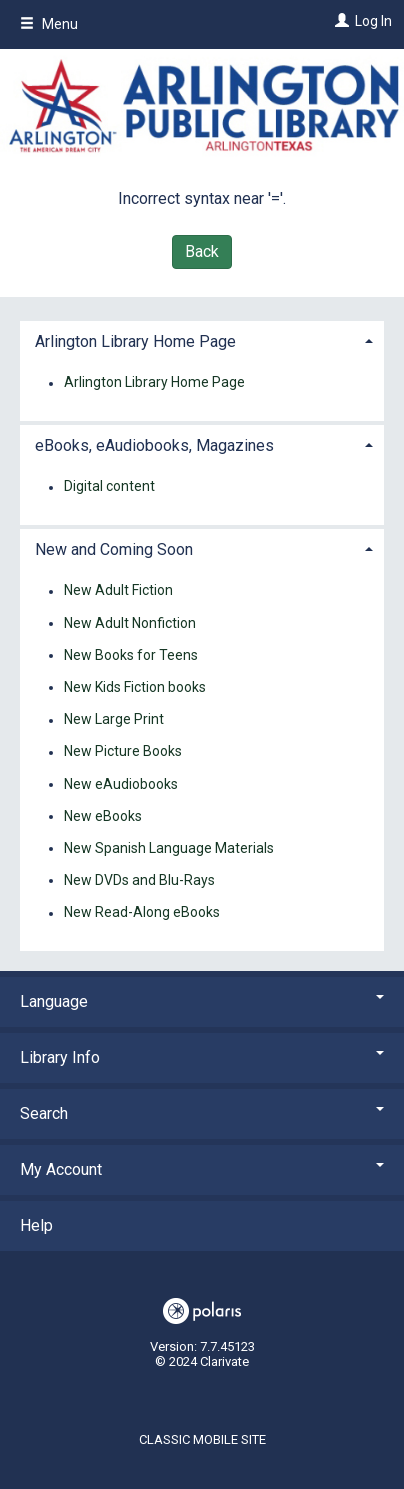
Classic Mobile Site (202, 1439)
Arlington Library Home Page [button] (135, 341)
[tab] (202, 339)
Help (36, 1225)
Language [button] (202, 1001)
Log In (373, 21)
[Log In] (339, 21)
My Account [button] (202, 1169)
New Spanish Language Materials (169, 848)
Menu (49, 24)
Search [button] (202, 1113)
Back (202, 251)
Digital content (109, 487)
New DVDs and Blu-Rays (139, 880)
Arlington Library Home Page (154, 383)
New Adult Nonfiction (130, 623)
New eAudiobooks (121, 784)
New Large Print (114, 720)
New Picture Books (123, 752)
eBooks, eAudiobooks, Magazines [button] (154, 445)
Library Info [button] (202, 1057)
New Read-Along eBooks (142, 913)
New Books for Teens (131, 655)
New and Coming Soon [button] (114, 549)
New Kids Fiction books (135, 687)
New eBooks (103, 816)
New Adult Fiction (118, 591)
